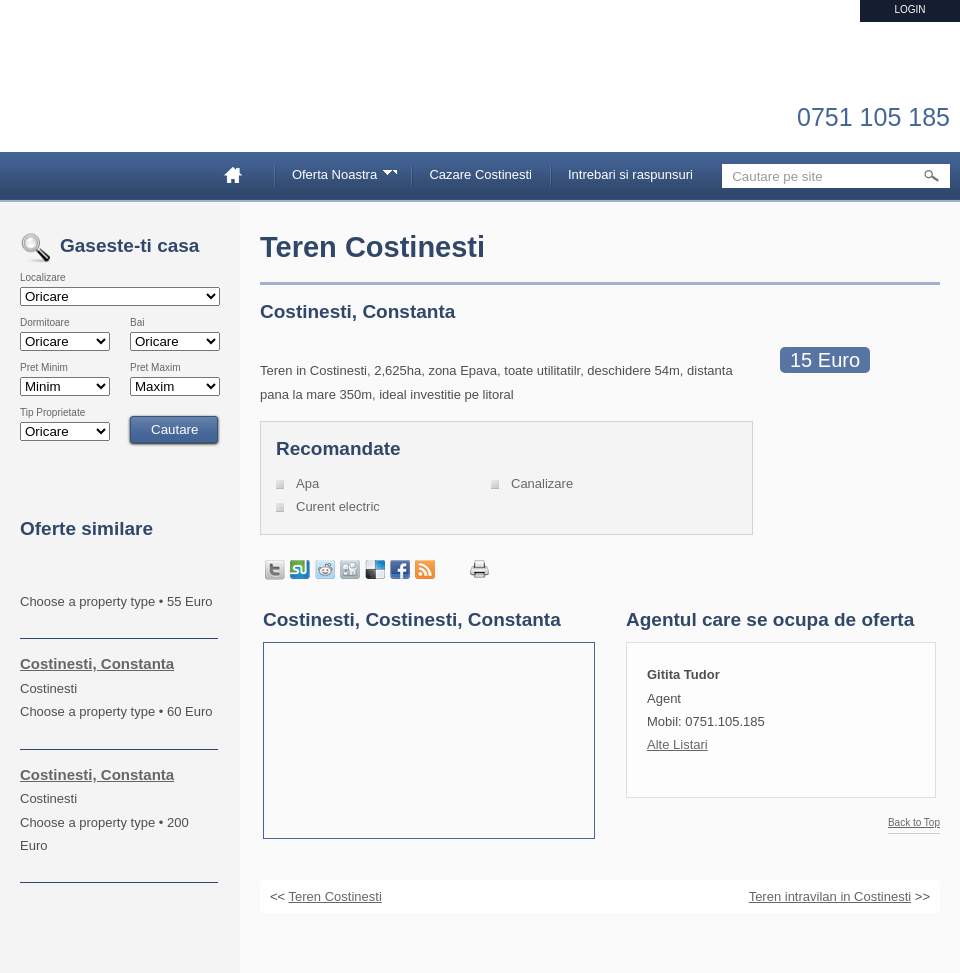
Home (241, 174)
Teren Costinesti (335, 896)
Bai (137, 323)
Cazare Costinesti (480, 174)
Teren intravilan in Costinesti (830, 896)
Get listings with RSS (425, 570)
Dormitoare (44, 323)
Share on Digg (350, 570)
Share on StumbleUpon (300, 570)
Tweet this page (275, 570)
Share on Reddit (325, 570)
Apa (307, 483)
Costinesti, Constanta (97, 663)
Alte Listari (677, 744)
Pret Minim (44, 368)
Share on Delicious (375, 570)
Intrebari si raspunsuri (630, 174)
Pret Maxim (155, 368)
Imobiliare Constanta (125, 100)
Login (909, 9)
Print (479, 569)
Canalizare (542, 483)
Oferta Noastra (338, 177)
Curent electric (338, 506)
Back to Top (914, 823)
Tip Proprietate (52, 413)
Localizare (43, 278)
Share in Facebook (400, 570)
